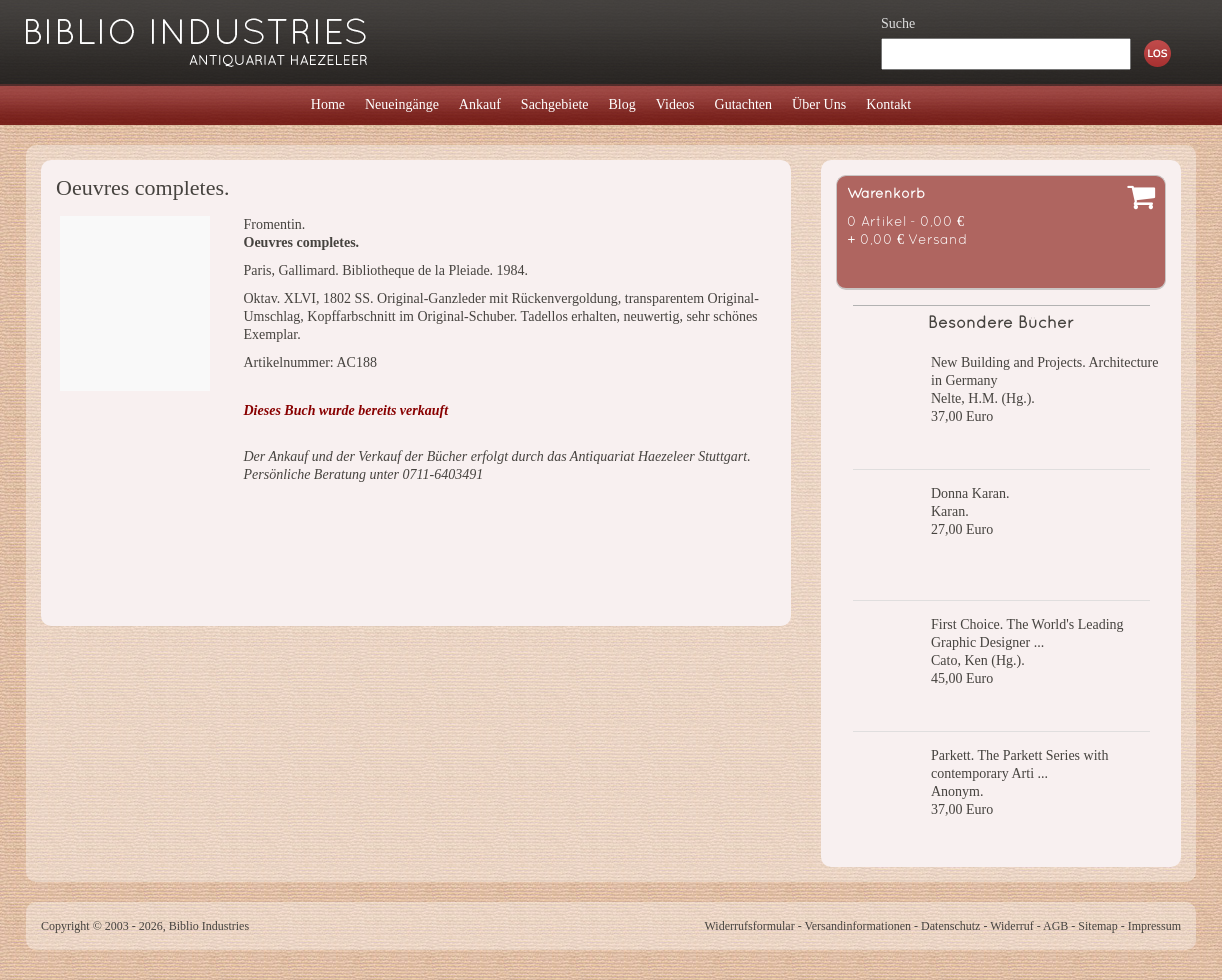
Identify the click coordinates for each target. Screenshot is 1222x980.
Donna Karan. (970, 493)
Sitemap (1097, 926)
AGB (1055, 926)
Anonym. (957, 791)
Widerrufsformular (749, 926)
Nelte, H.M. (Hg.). (983, 398)
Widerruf (1012, 926)
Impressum (1154, 926)
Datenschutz (950, 926)
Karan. (950, 511)
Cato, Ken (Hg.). (978, 660)
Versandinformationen (857, 926)
